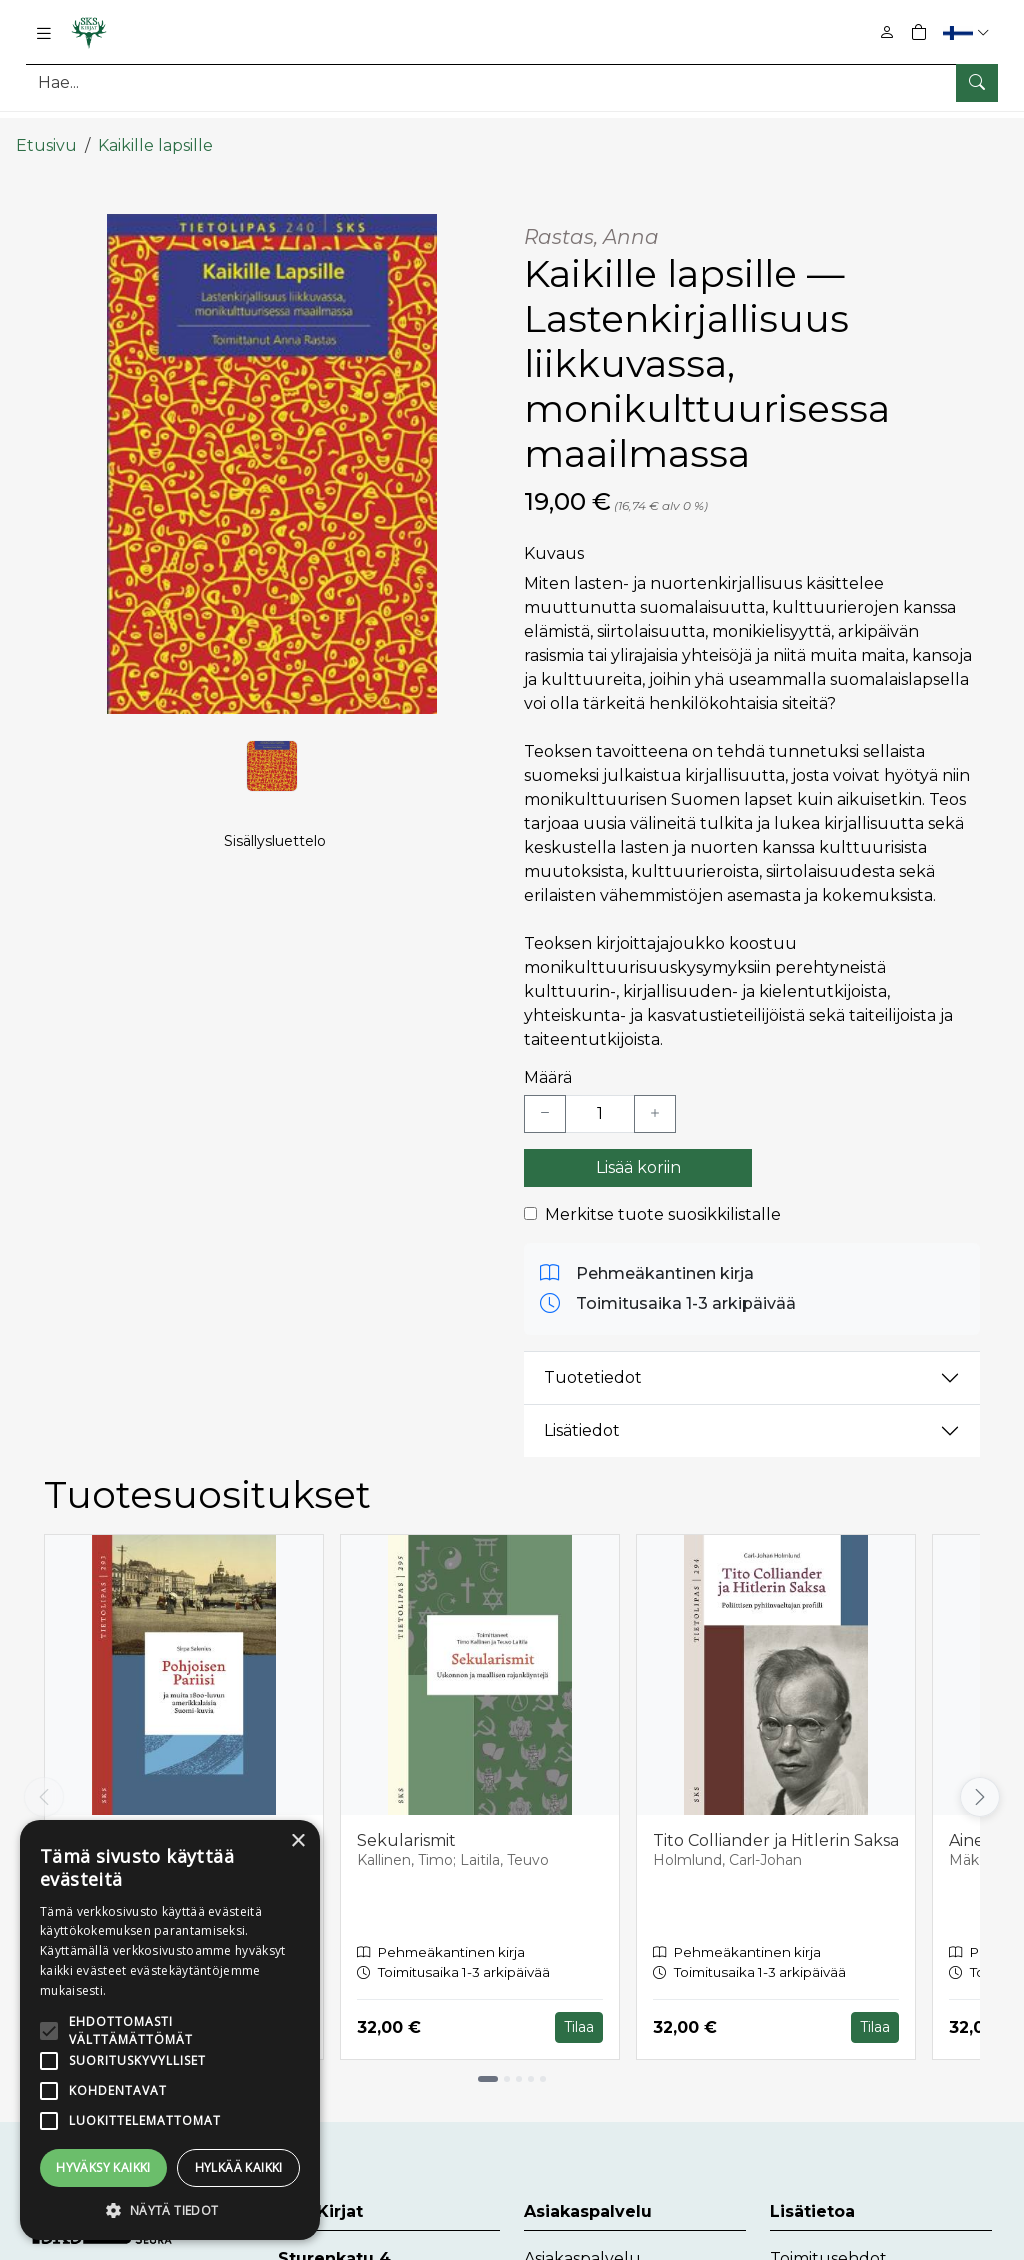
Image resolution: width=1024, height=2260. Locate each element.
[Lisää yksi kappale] (655, 1096)
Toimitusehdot (828, 2239)
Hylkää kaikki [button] (239, 2167)
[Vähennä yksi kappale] (545, 1096)
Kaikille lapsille (155, 127)
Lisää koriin (638, 1149)
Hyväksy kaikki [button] (103, 2167)
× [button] (297, 1841)
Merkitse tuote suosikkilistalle (663, 1196)
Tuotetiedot (593, 1359)
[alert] (170, 2030)
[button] (968, 32)
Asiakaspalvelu (582, 2239)
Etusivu (46, 127)
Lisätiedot (582, 1412)
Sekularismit (406, 1821)
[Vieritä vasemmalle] (44, 1779)
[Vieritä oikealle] (980, 1779)
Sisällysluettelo (275, 851)
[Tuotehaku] (512, 82)
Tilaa (579, 2009)
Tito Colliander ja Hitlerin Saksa (776, 1821)
